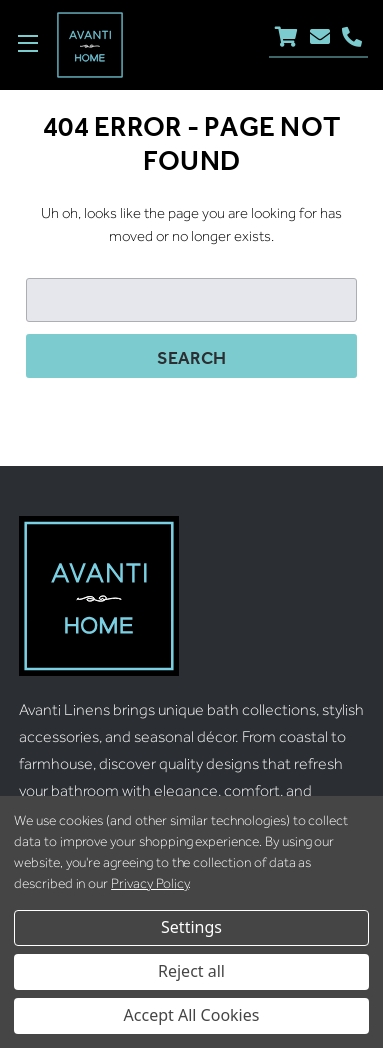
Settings (191, 927)
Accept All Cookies (192, 1015)
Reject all (191, 971)
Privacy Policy (149, 883)
